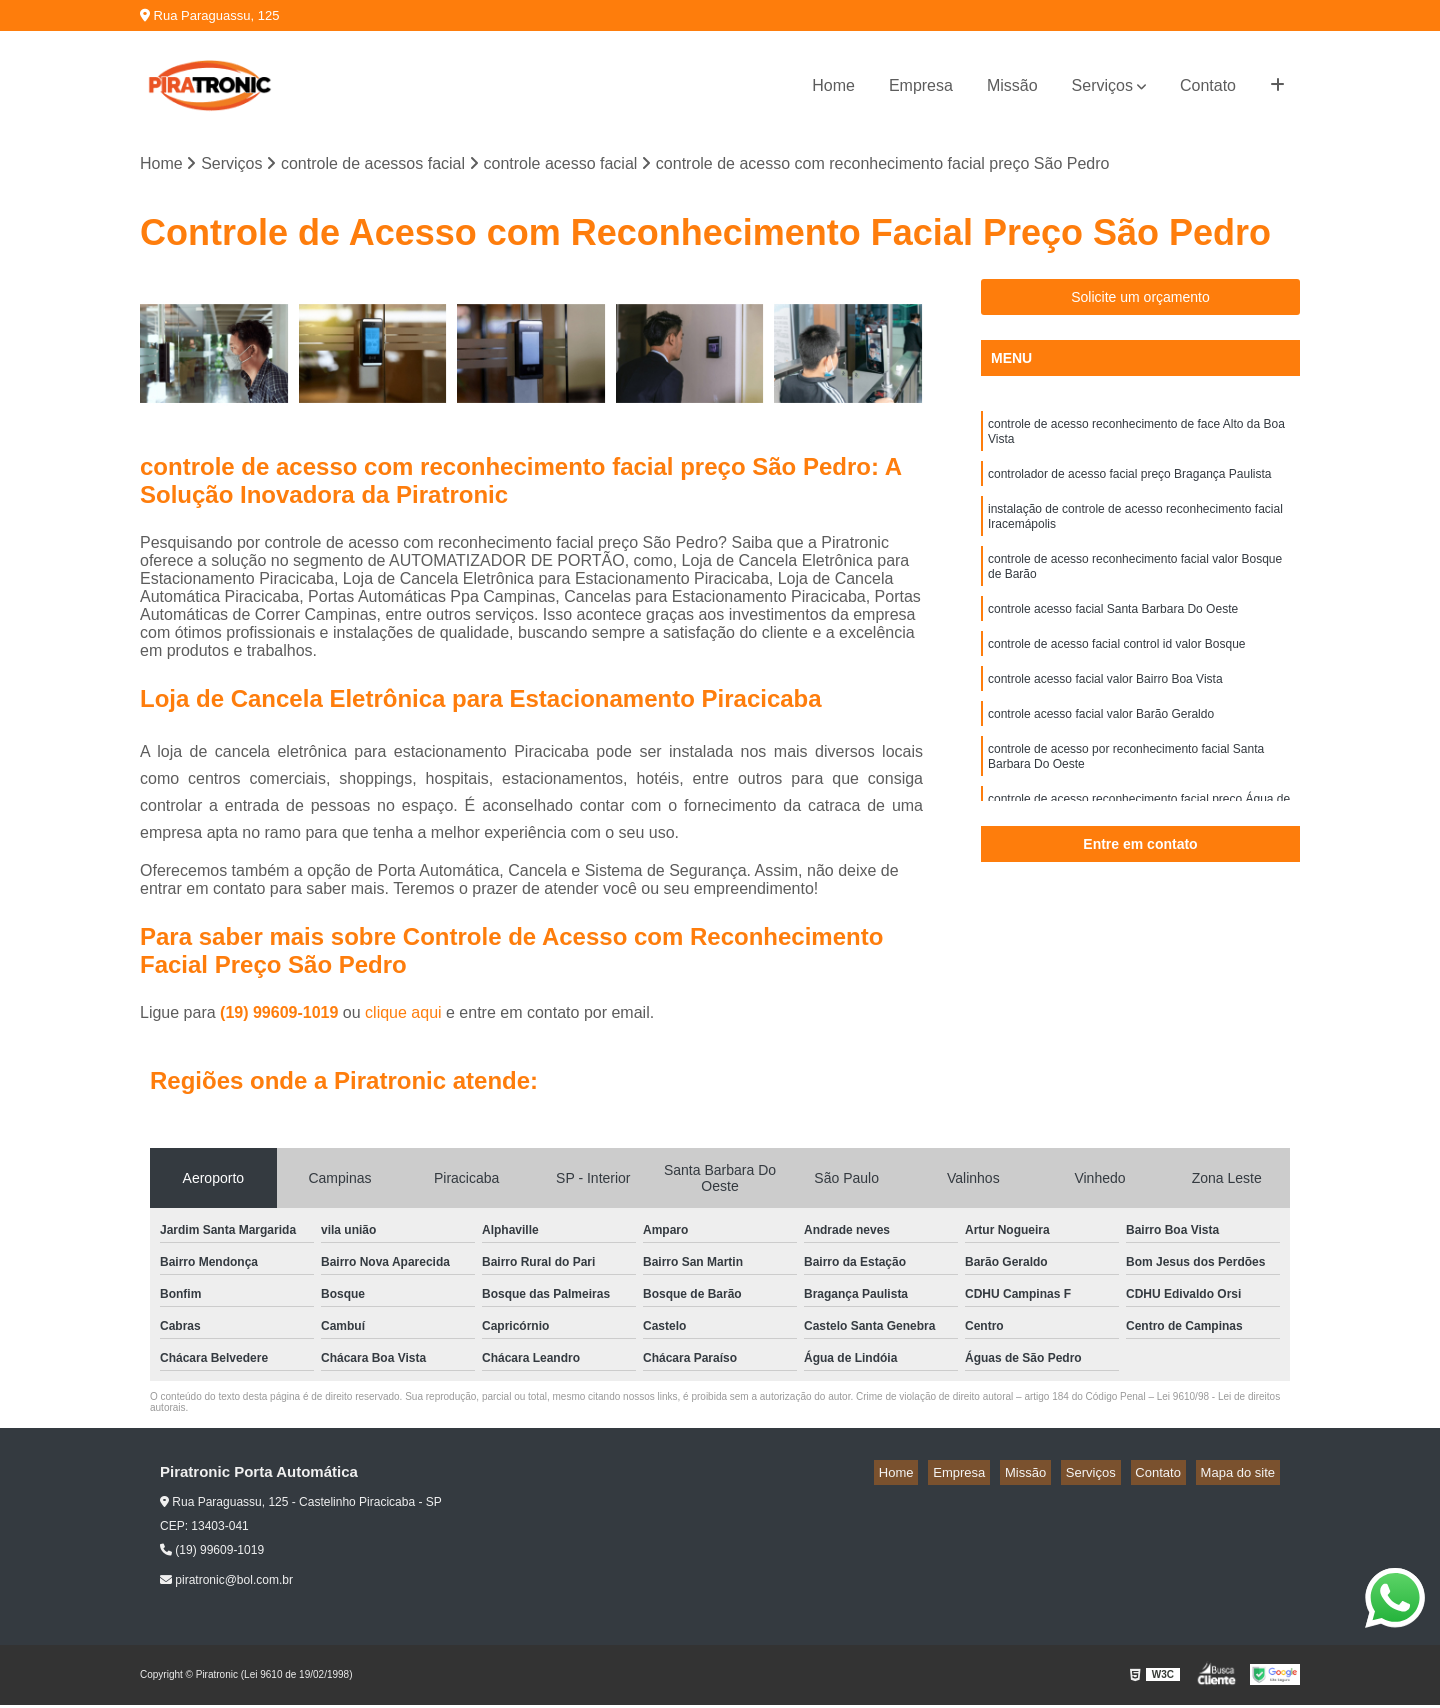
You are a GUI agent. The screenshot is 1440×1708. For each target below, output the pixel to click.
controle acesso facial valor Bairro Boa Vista (1105, 711)
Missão (1012, 85)
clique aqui (403, 1014)
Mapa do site (1242, 1474)
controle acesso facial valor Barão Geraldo (1101, 749)
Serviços (1102, 85)
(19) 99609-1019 (281, 1014)
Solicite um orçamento (1140, 300)
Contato (1208, 85)
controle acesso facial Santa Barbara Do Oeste (1113, 635)
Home (833, 85)
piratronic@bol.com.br (226, 1583)
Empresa (921, 85)
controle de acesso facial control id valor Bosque (1116, 673)
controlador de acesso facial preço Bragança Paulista (1130, 485)
